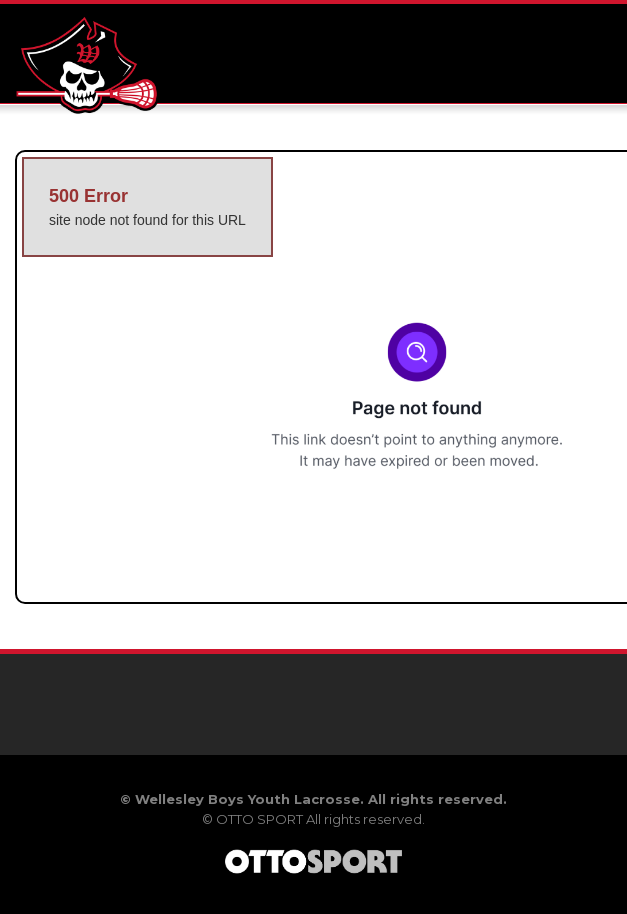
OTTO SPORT (259, 819)
